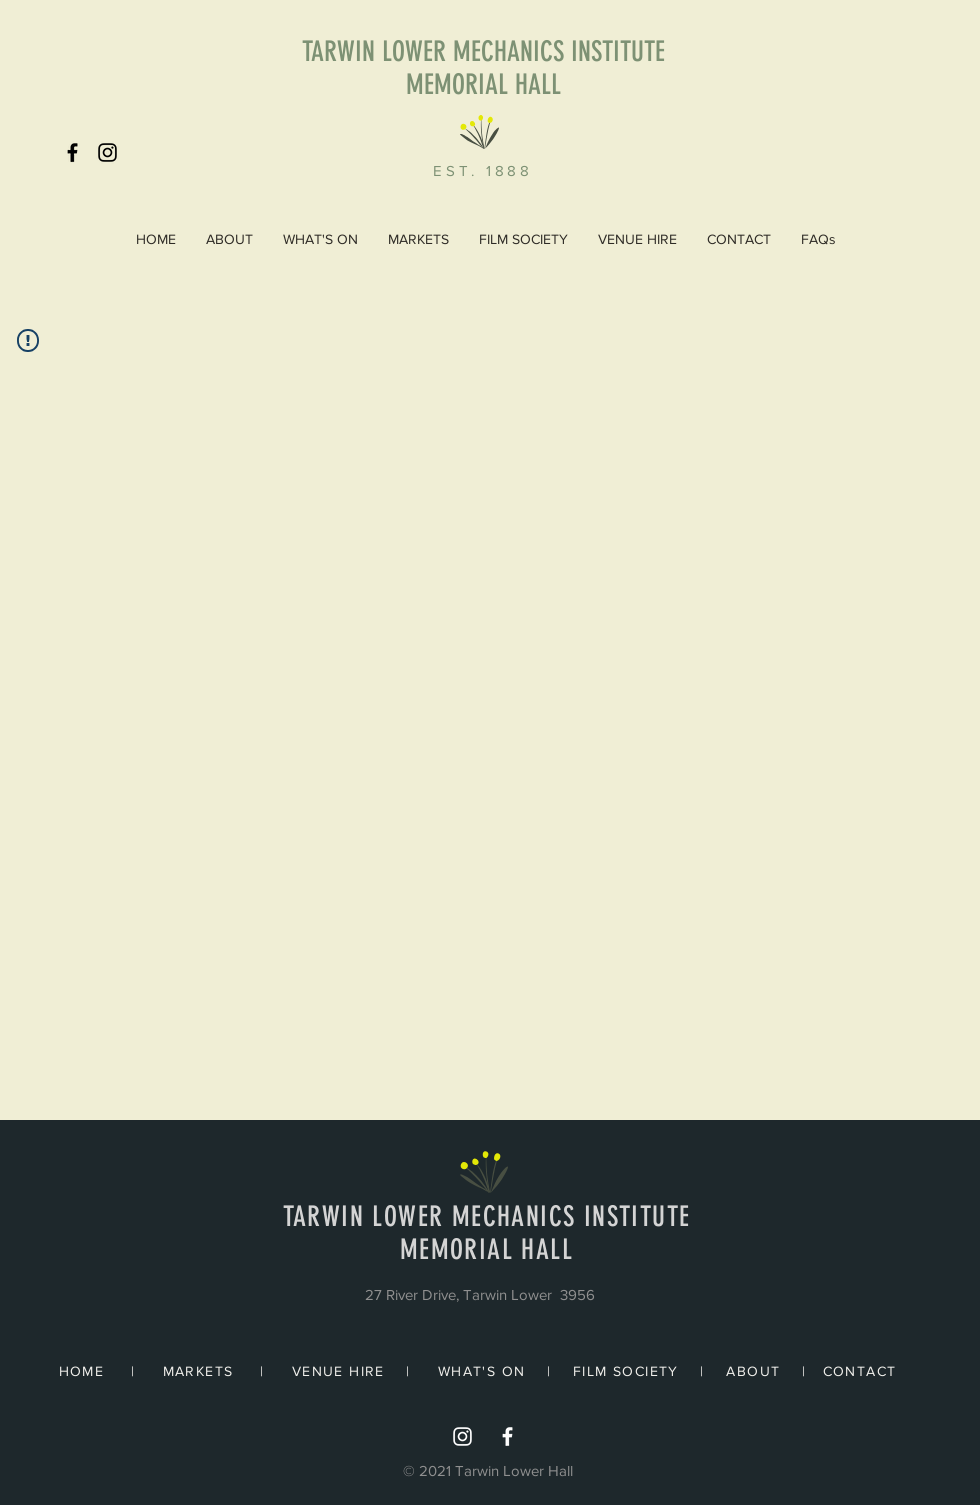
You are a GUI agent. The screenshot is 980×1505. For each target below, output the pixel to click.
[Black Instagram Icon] (107, 152)
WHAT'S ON (482, 1371)
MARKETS (198, 1371)
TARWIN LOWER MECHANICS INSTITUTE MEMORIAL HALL (483, 68)
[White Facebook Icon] (507, 1436)
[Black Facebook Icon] (72, 152)
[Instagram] (462, 1436)
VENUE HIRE (338, 1371)
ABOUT (753, 1371)
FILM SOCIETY (626, 1371)
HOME (82, 1371)
